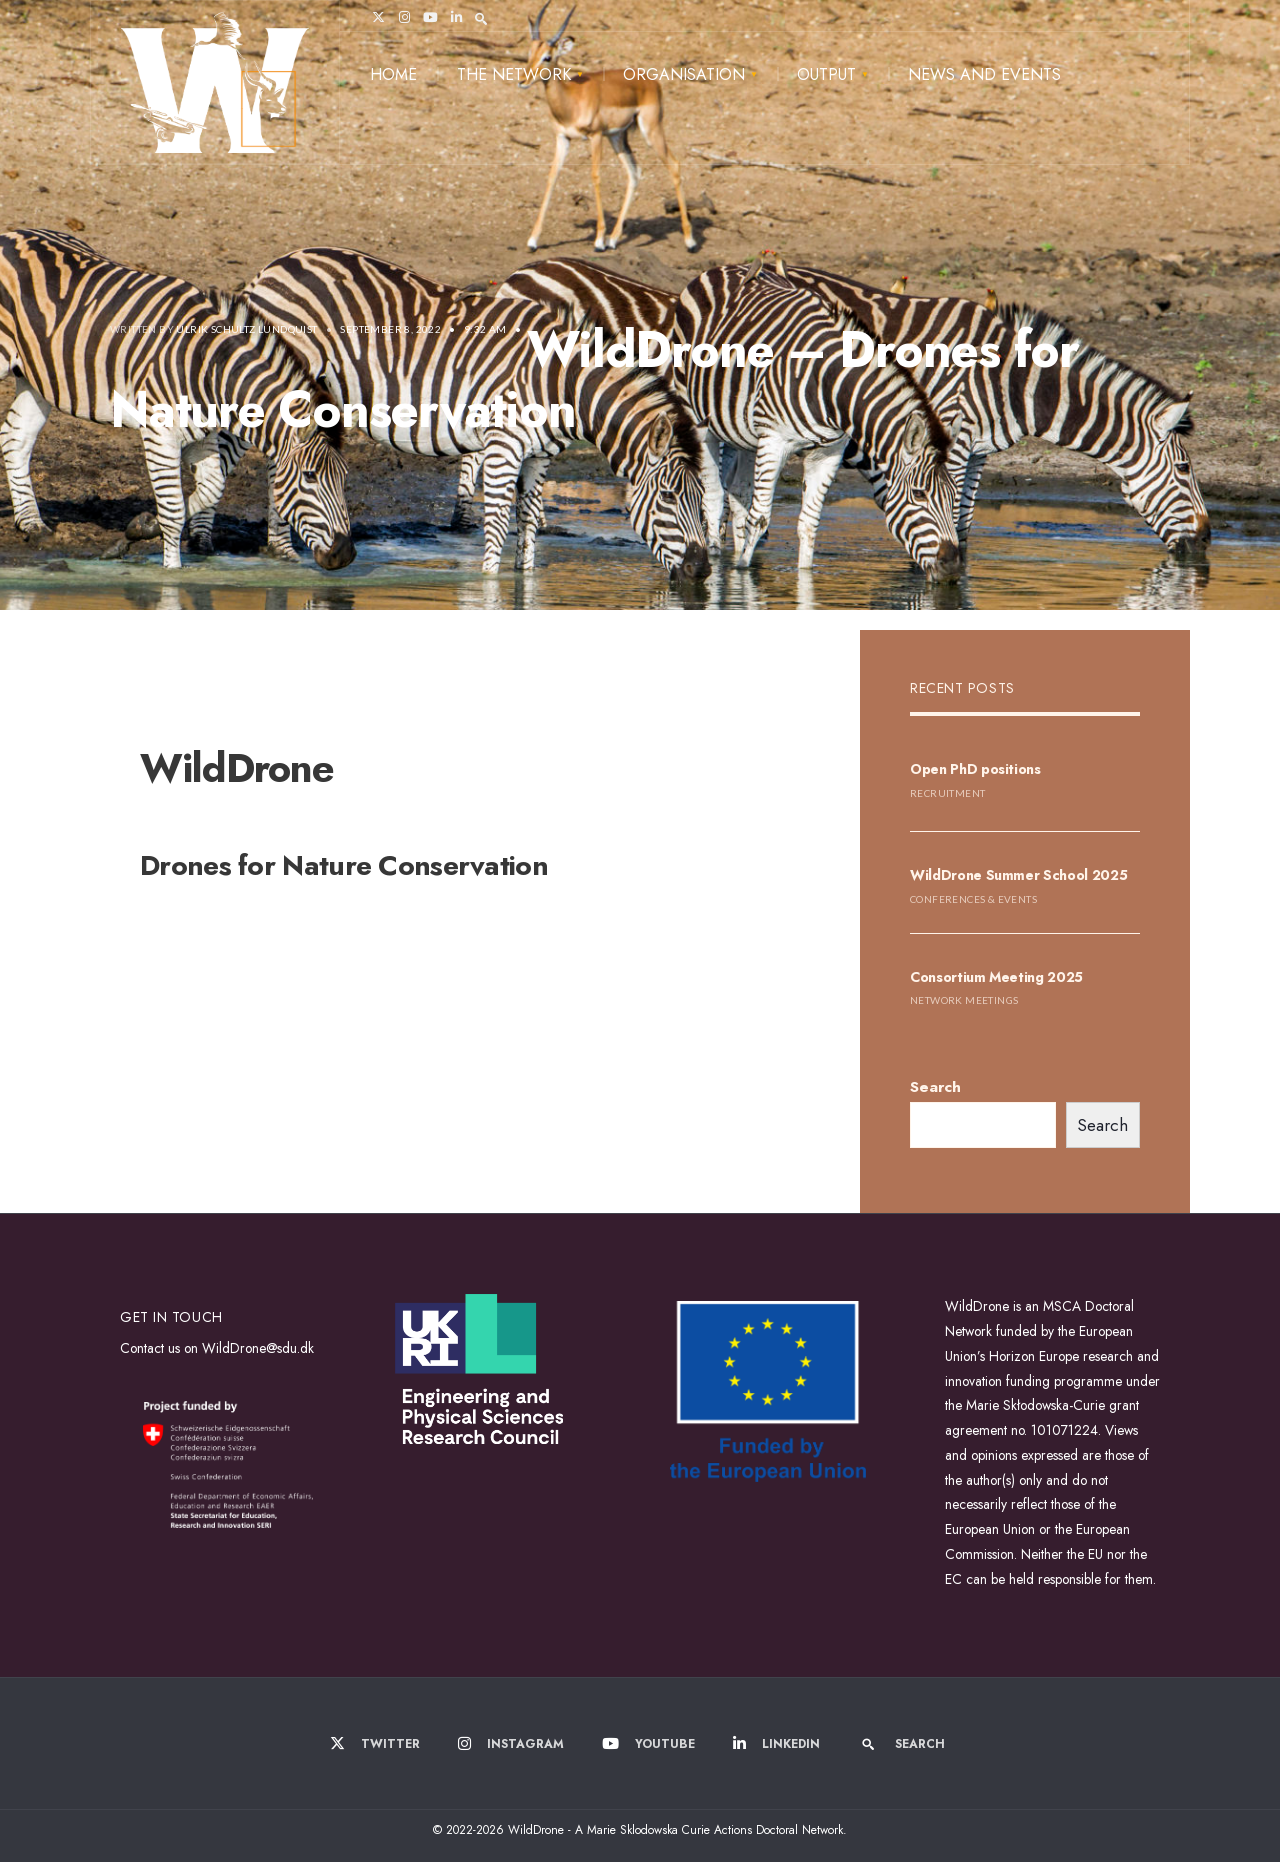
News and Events (984, 74)
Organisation (684, 74)
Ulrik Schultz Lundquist (246, 329)
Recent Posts (962, 688)
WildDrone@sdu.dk (258, 1348)
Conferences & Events (973, 899)
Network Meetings (964, 1000)
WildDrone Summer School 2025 (1018, 875)
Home (393, 74)
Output (826, 74)
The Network (514, 74)
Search (935, 1087)
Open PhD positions (975, 769)
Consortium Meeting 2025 (996, 977)
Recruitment (947, 793)
